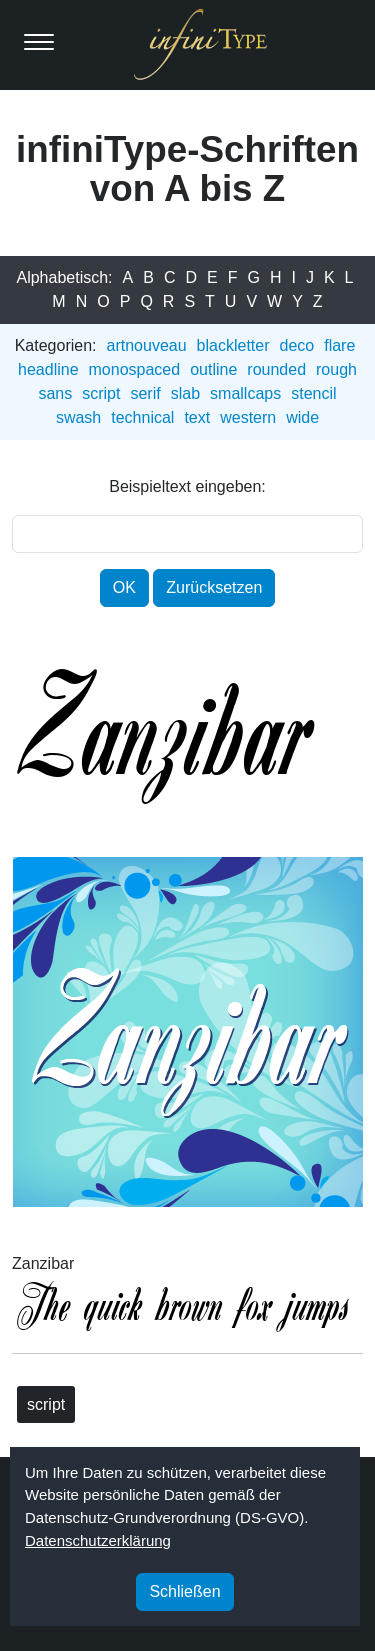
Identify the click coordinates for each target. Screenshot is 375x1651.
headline (48, 369)
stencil (313, 393)
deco (297, 345)
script (101, 393)
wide (302, 417)
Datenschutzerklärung (98, 1540)
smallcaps (245, 393)
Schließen (184, 1591)
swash (78, 417)
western (248, 417)
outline (213, 369)
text (197, 417)
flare (339, 345)
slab (185, 393)
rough (336, 369)
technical (142, 417)
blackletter (233, 345)
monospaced (135, 369)
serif (145, 393)
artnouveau (147, 345)
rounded (276, 369)
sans (55, 393)
